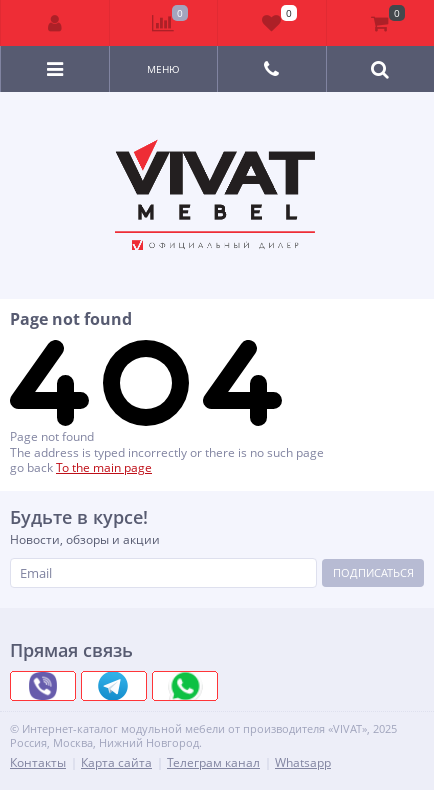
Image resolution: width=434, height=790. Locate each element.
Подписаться (373, 572)
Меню (163, 69)
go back (31, 467)
